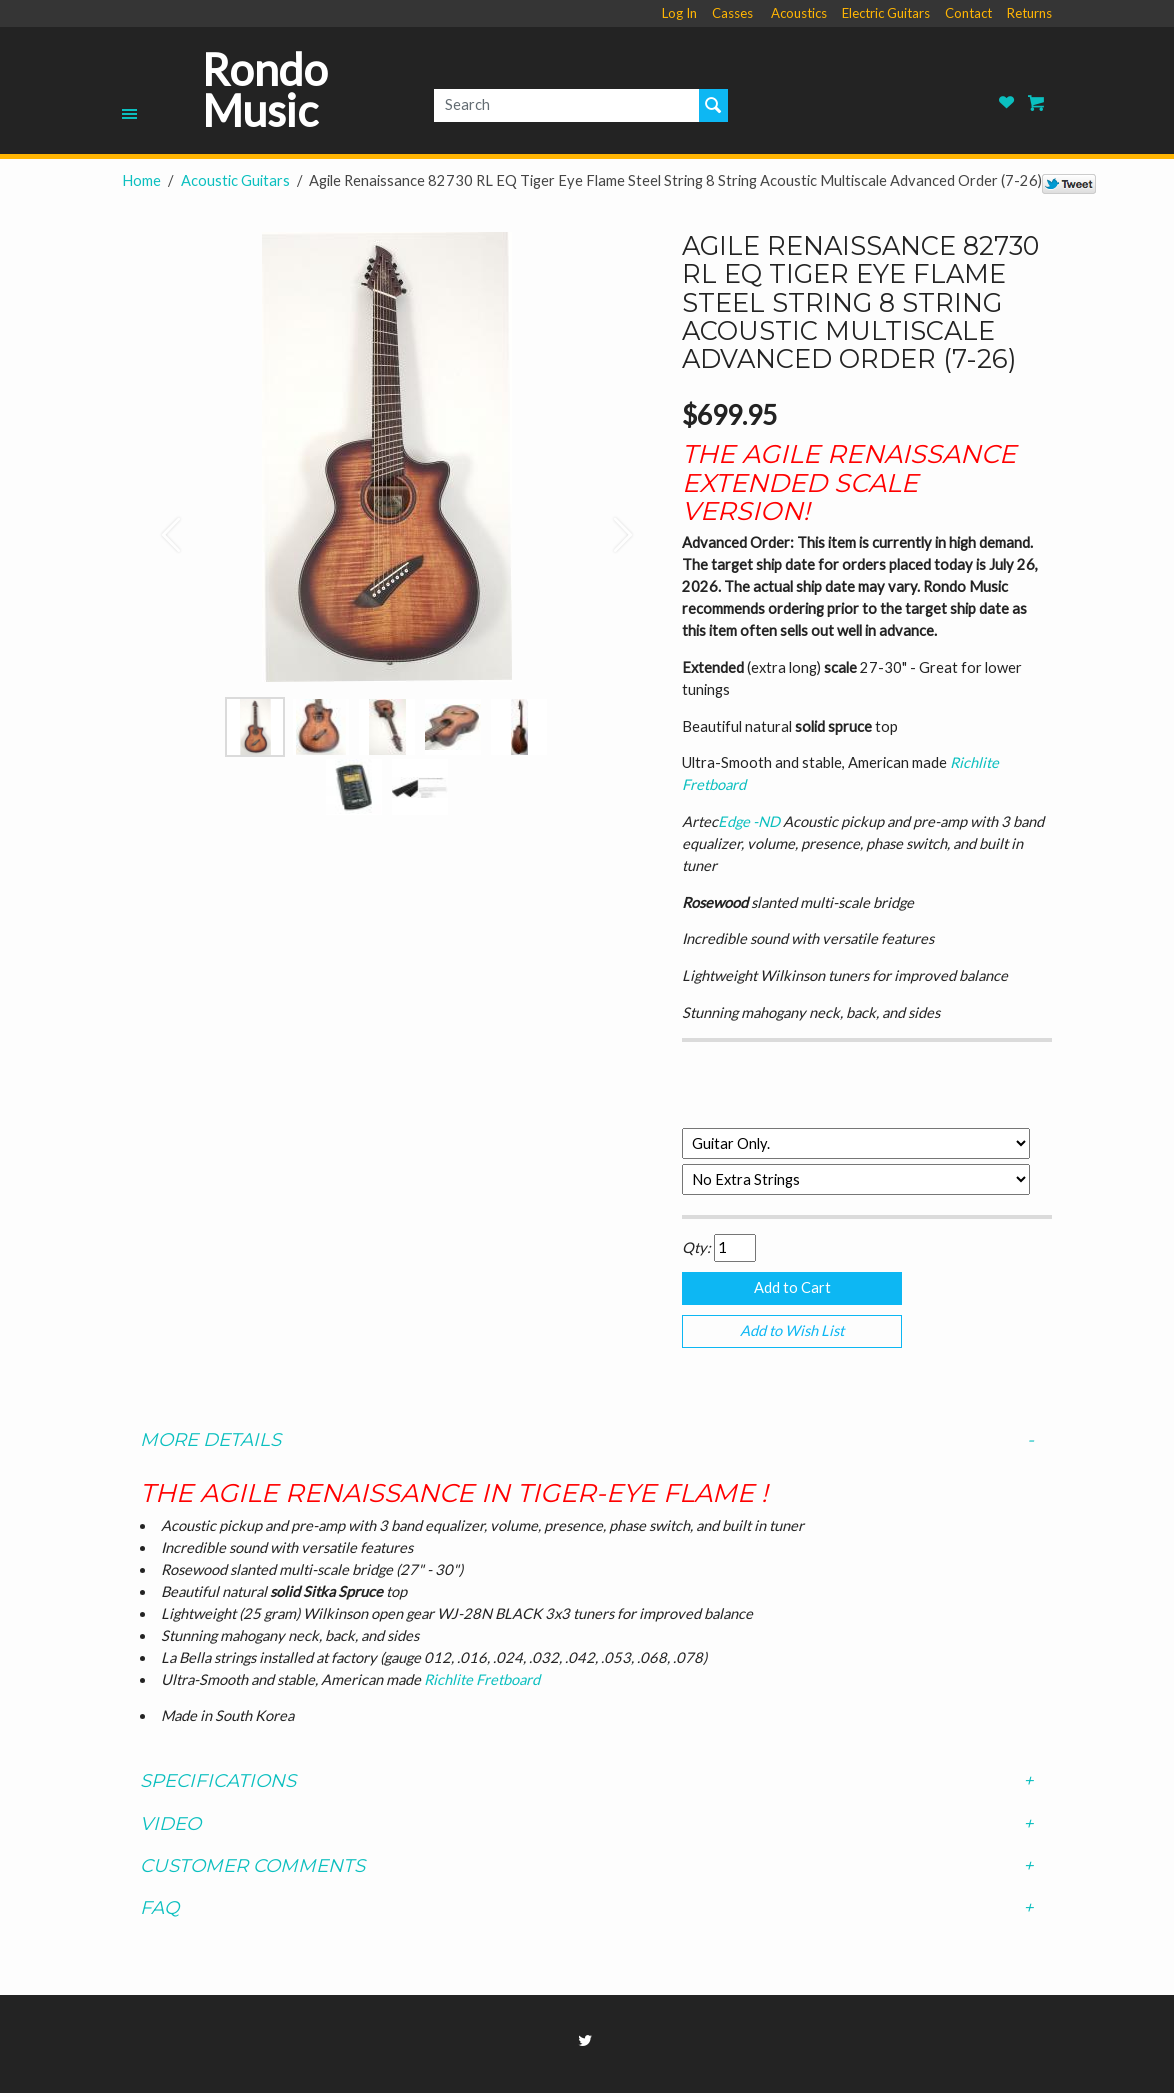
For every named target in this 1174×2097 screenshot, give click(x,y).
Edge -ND (750, 821)
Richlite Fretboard (482, 1683)
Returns (1029, 13)
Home (141, 180)
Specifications (586, 1786)
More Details (586, 1444)
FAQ (586, 1912)
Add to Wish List (792, 1333)
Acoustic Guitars (235, 180)
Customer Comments (586, 1870)
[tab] (587, 1444)
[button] (162, 524)
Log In (679, 13)
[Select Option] (856, 1143)
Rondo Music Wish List (1007, 102)
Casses (732, 13)
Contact (968, 13)
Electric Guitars (886, 13)
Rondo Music (265, 90)
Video (586, 1828)
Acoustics (799, 13)
